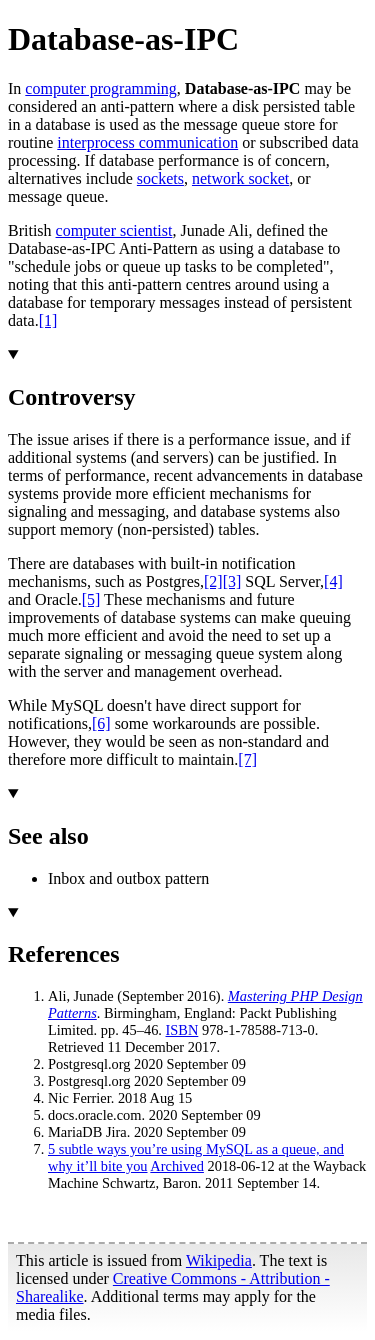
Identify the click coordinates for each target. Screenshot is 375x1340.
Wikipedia (219, 1260)
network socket (240, 178)
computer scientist (114, 230)
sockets (160, 178)
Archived (177, 1166)
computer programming (101, 88)
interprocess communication (147, 142)
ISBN (182, 1030)
